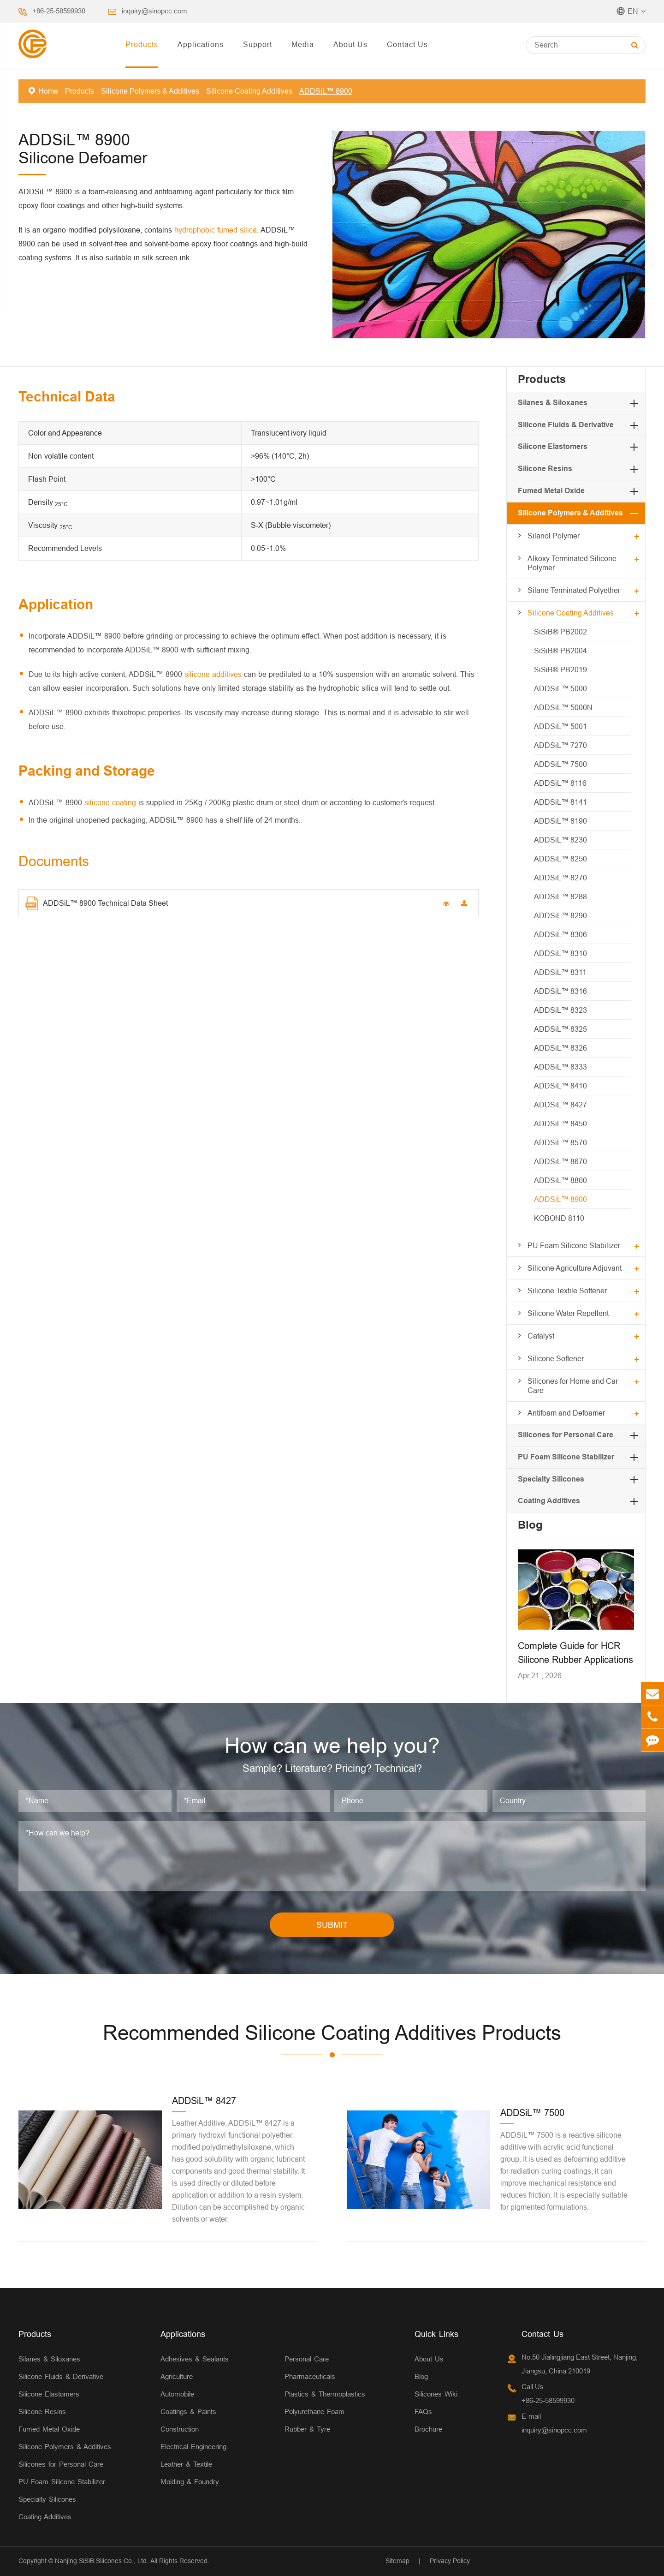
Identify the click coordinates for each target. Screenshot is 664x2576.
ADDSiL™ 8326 (560, 1048)
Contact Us (407, 44)
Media (302, 44)
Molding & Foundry (189, 2482)
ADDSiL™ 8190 (560, 821)
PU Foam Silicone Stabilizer (574, 1245)
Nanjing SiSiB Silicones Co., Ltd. (101, 2560)
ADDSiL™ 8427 (560, 1104)
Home (48, 91)
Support (257, 44)
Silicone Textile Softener (567, 1290)
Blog (530, 1524)
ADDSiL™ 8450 (560, 1123)
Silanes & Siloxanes (552, 402)
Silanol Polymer (554, 536)
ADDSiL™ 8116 (560, 783)
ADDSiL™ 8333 (560, 1067)
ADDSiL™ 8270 (560, 877)
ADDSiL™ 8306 (560, 934)
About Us (350, 44)
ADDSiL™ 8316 (560, 991)
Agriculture (176, 2376)
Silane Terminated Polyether (574, 590)
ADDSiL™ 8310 (560, 953)
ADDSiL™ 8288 (560, 896)
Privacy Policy (450, 2560)
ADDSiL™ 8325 (560, 1029)
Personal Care (307, 2359)
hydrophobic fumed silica (215, 230)
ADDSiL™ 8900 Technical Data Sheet (96, 903)
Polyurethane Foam (314, 2411)
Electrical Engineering (193, 2446)
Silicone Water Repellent (568, 1313)
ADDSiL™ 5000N (563, 707)
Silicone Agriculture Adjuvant (575, 1268)
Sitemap (397, 2560)
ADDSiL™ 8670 (560, 1161)
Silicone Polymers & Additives (150, 91)
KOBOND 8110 (559, 1218)
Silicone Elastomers (552, 446)
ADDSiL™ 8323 (560, 1010)
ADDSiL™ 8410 (560, 1086)
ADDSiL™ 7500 (560, 764)
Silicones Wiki (436, 2394)
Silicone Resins (545, 468)
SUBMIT (332, 1925)
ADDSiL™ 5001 (560, 726)
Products (141, 44)
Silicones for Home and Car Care (573, 1385)
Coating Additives (549, 1500)
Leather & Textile (186, 2464)
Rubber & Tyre (307, 2429)
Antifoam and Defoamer (566, 1413)
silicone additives (213, 674)
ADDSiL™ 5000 (560, 688)
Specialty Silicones (551, 1479)
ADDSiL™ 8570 (560, 1142)
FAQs (423, 2411)
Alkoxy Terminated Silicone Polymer (572, 563)
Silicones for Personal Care (565, 1434)
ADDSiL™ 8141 (560, 802)
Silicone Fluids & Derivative (566, 424)
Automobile (177, 2394)
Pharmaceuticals (310, 2376)
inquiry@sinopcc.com (154, 11)
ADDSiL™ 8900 (325, 91)
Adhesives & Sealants (194, 2359)
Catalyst (541, 1336)
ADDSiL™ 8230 (560, 840)
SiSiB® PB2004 (560, 650)
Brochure (428, 2429)
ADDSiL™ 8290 (560, 915)
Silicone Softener (556, 1358)
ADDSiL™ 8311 (560, 972)
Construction (179, 2429)
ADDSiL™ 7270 (560, 745)
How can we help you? (332, 1745)
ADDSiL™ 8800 (560, 1180)
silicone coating (110, 802)
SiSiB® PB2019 (560, 669)
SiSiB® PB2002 (560, 632)
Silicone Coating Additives (249, 91)
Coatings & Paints (188, 2411)
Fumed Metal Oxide (551, 490)
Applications (201, 44)
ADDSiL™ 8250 (560, 859)
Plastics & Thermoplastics (325, 2394)
